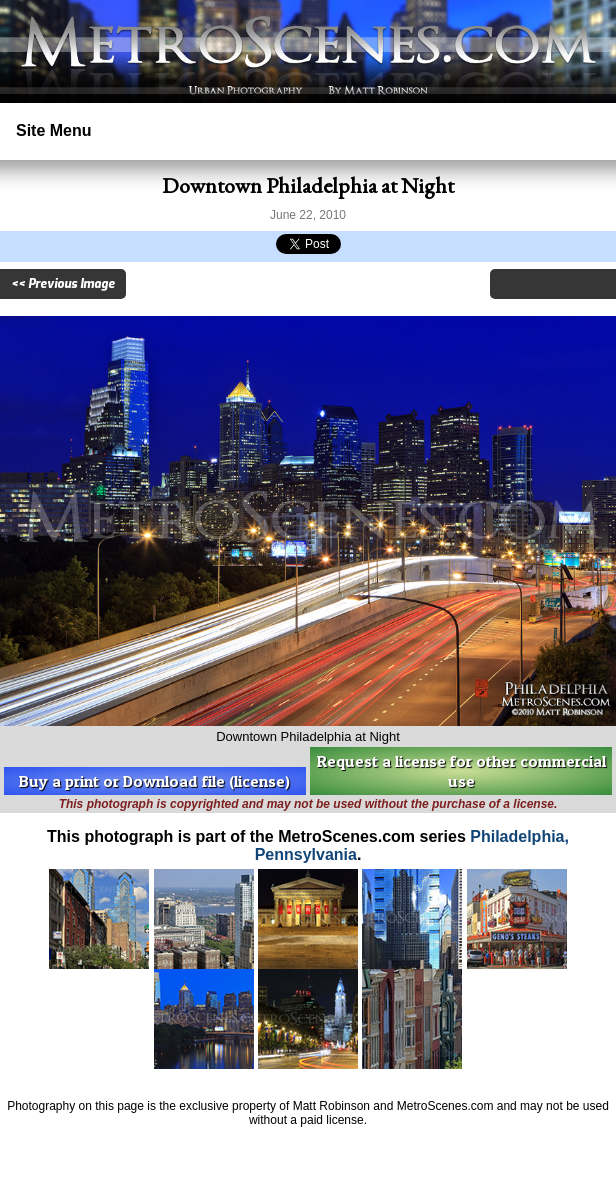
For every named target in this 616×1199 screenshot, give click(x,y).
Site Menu (54, 130)
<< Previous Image (63, 284)
